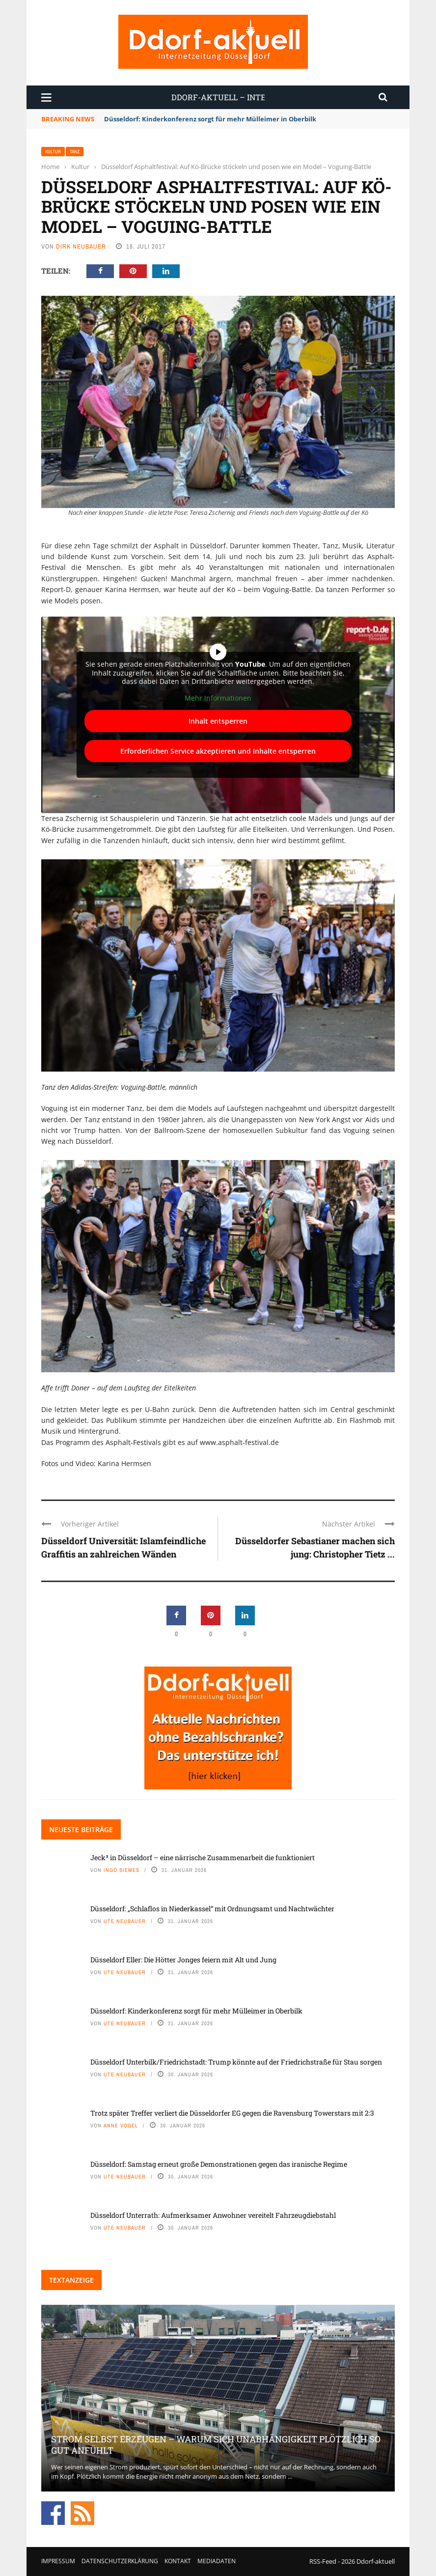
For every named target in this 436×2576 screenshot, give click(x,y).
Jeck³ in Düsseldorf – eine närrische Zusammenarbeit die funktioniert (202, 1857)
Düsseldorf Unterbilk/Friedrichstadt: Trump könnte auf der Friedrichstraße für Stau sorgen (236, 2061)
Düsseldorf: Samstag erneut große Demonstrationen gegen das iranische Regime (218, 2164)
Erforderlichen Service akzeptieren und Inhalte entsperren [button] (218, 751)
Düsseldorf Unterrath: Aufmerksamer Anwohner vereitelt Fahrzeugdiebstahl (213, 2215)
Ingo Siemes (121, 1870)
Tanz (75, 151)
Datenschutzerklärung (120, 2561)
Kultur (53, 151)
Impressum (58, 2561)
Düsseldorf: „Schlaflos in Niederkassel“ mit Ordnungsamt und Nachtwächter (212, 1908)
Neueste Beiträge (81, 1829)
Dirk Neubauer (81, 246)
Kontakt (177, 2561)
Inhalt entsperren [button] (218, 721)
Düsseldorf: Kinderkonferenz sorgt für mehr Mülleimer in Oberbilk (210, 118)
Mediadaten (216, 2561)
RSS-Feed (322, 2561)
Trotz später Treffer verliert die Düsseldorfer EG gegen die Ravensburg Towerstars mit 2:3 (232, 2113)
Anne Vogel (121, 2125)
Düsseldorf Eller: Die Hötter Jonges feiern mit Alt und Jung (183, 1959)
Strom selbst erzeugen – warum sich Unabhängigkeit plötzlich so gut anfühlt (216, 2444)
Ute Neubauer (125, 1921)
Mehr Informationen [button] (218, 697)
